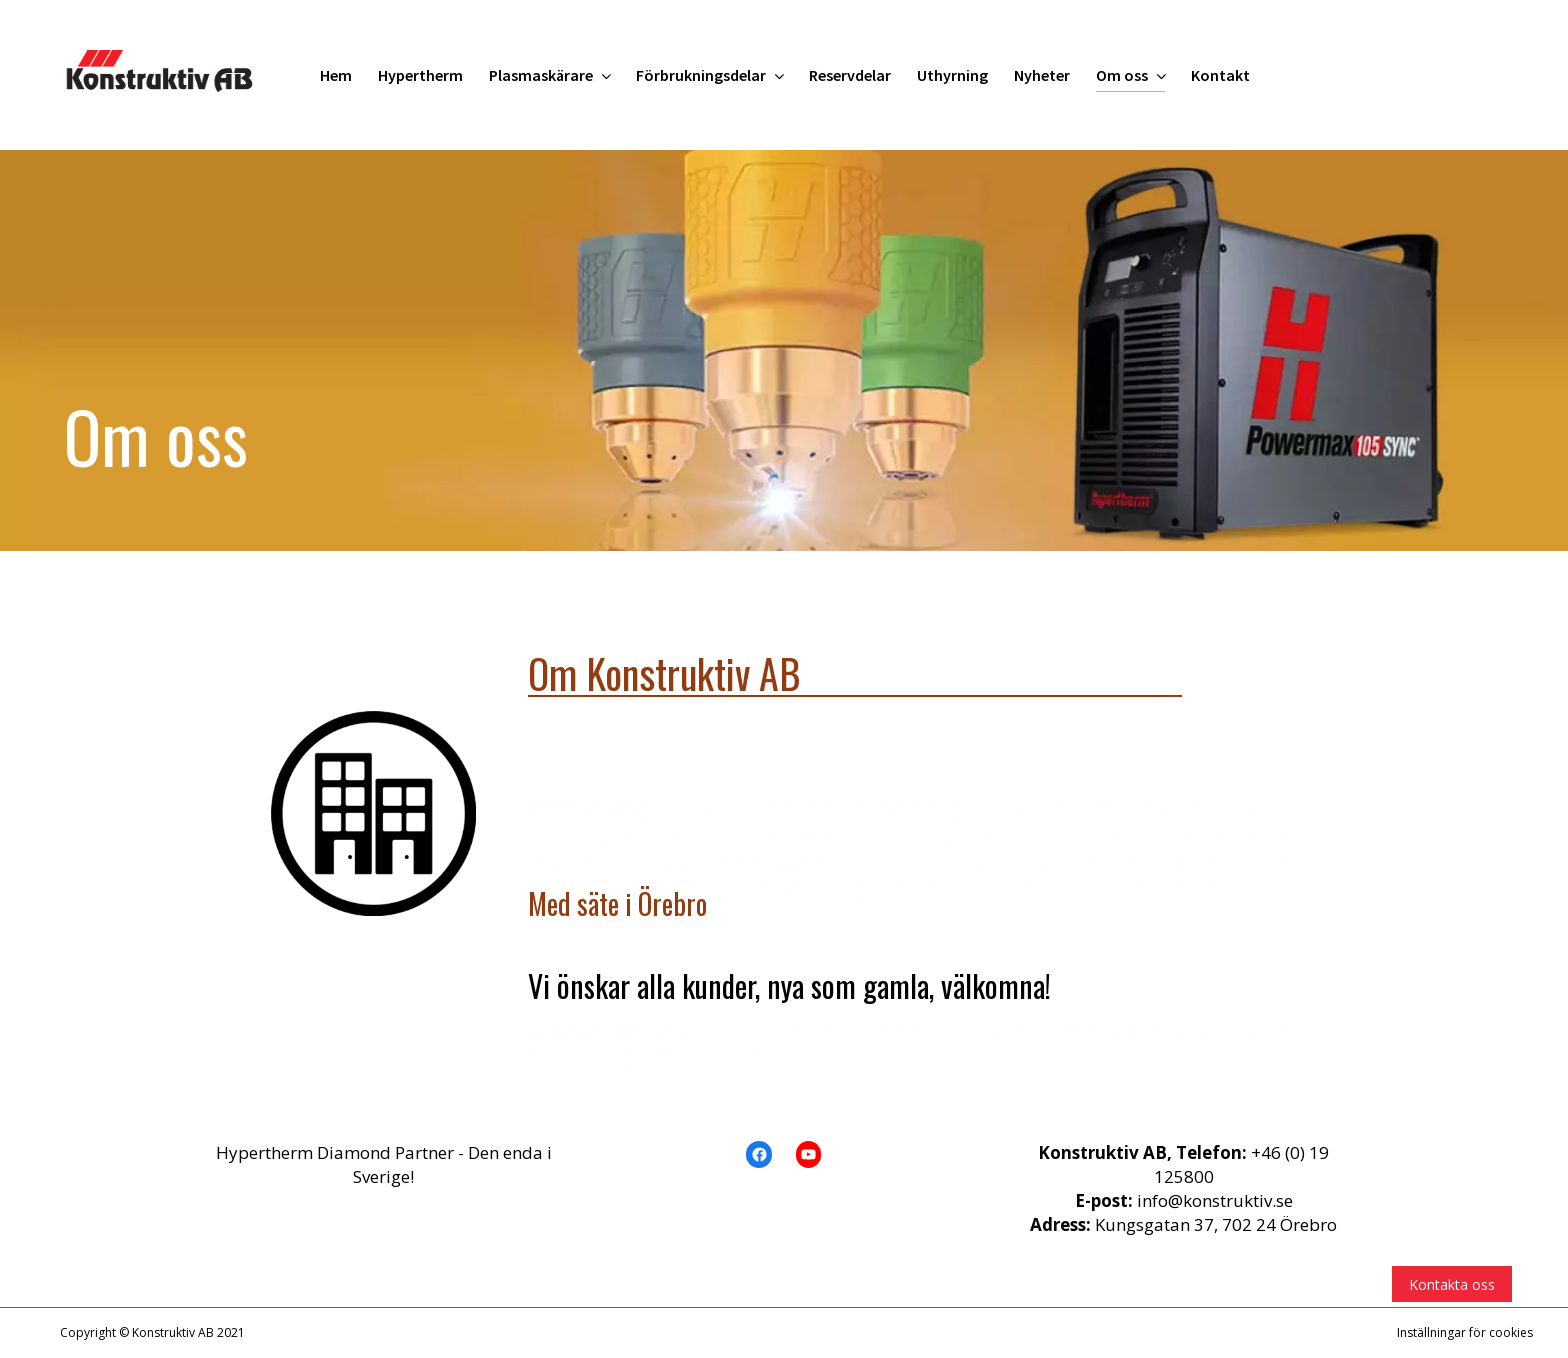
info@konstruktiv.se (1215, 1200)
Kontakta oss (1452, 1284)
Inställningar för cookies (1465, 1332)
